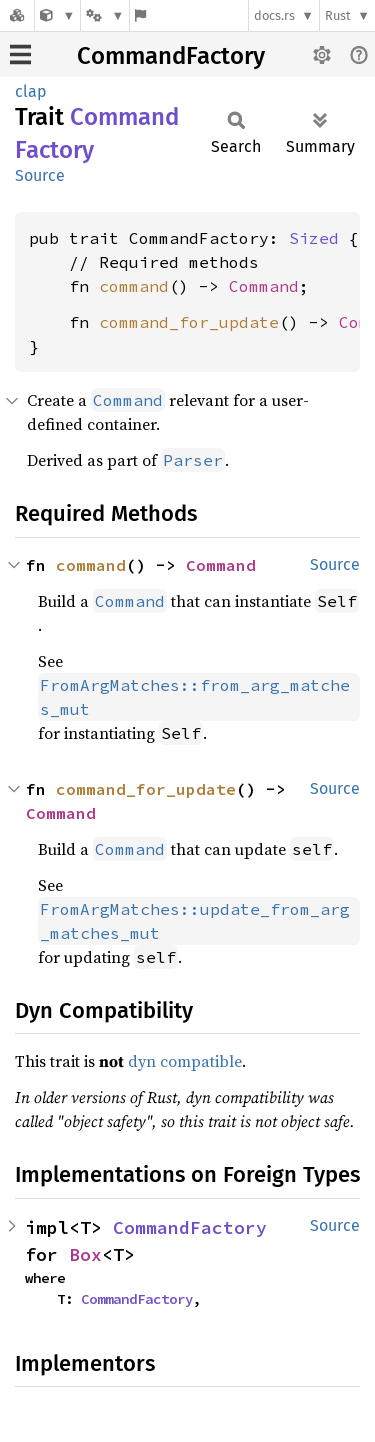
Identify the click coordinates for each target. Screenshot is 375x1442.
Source (40, 175)
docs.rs (274, 15)
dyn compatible (185, 1061)
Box (85, 1254)
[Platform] (105, 15)
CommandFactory (171, 56)
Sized (314, 238)
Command (264, 286)
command (134, 286)
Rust (338, 15)
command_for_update (189, 322)
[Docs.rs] (17, 15)
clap (31, 91)
